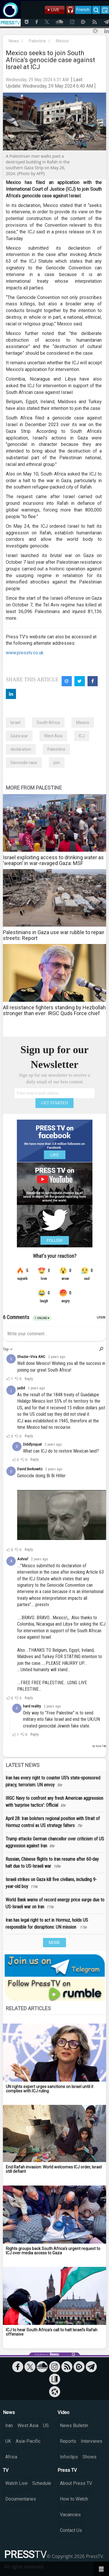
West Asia (53, 736)
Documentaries (20, 2499)
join (56, 762)
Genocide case (23, 762)
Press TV (67, 2470)
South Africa (48, 722)
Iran (9, 2425)
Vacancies (70, 2514)
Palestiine (56, 749)
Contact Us (71, 2530)
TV (5, 2470)
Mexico (62, 41)
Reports (68, 2441)
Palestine (37, 41)
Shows (90, 2457)
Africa (11, 2457)
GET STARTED (54, 1103)
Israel (15, 722)
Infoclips (69, 2457)
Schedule (41, 2483)
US (46, 2425)
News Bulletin (74, 2425)
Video (63, 2412)
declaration (20, 749)
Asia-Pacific (28, 2441)
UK (8, 2441)
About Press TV (76, 2483)
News (14, 41)
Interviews (91, 2441)
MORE (54, 1942)
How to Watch (74, 2499)
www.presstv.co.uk (25, 652)
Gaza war (19, 736)
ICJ (82, 736)
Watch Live (16, 2483)
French (83, 9)
